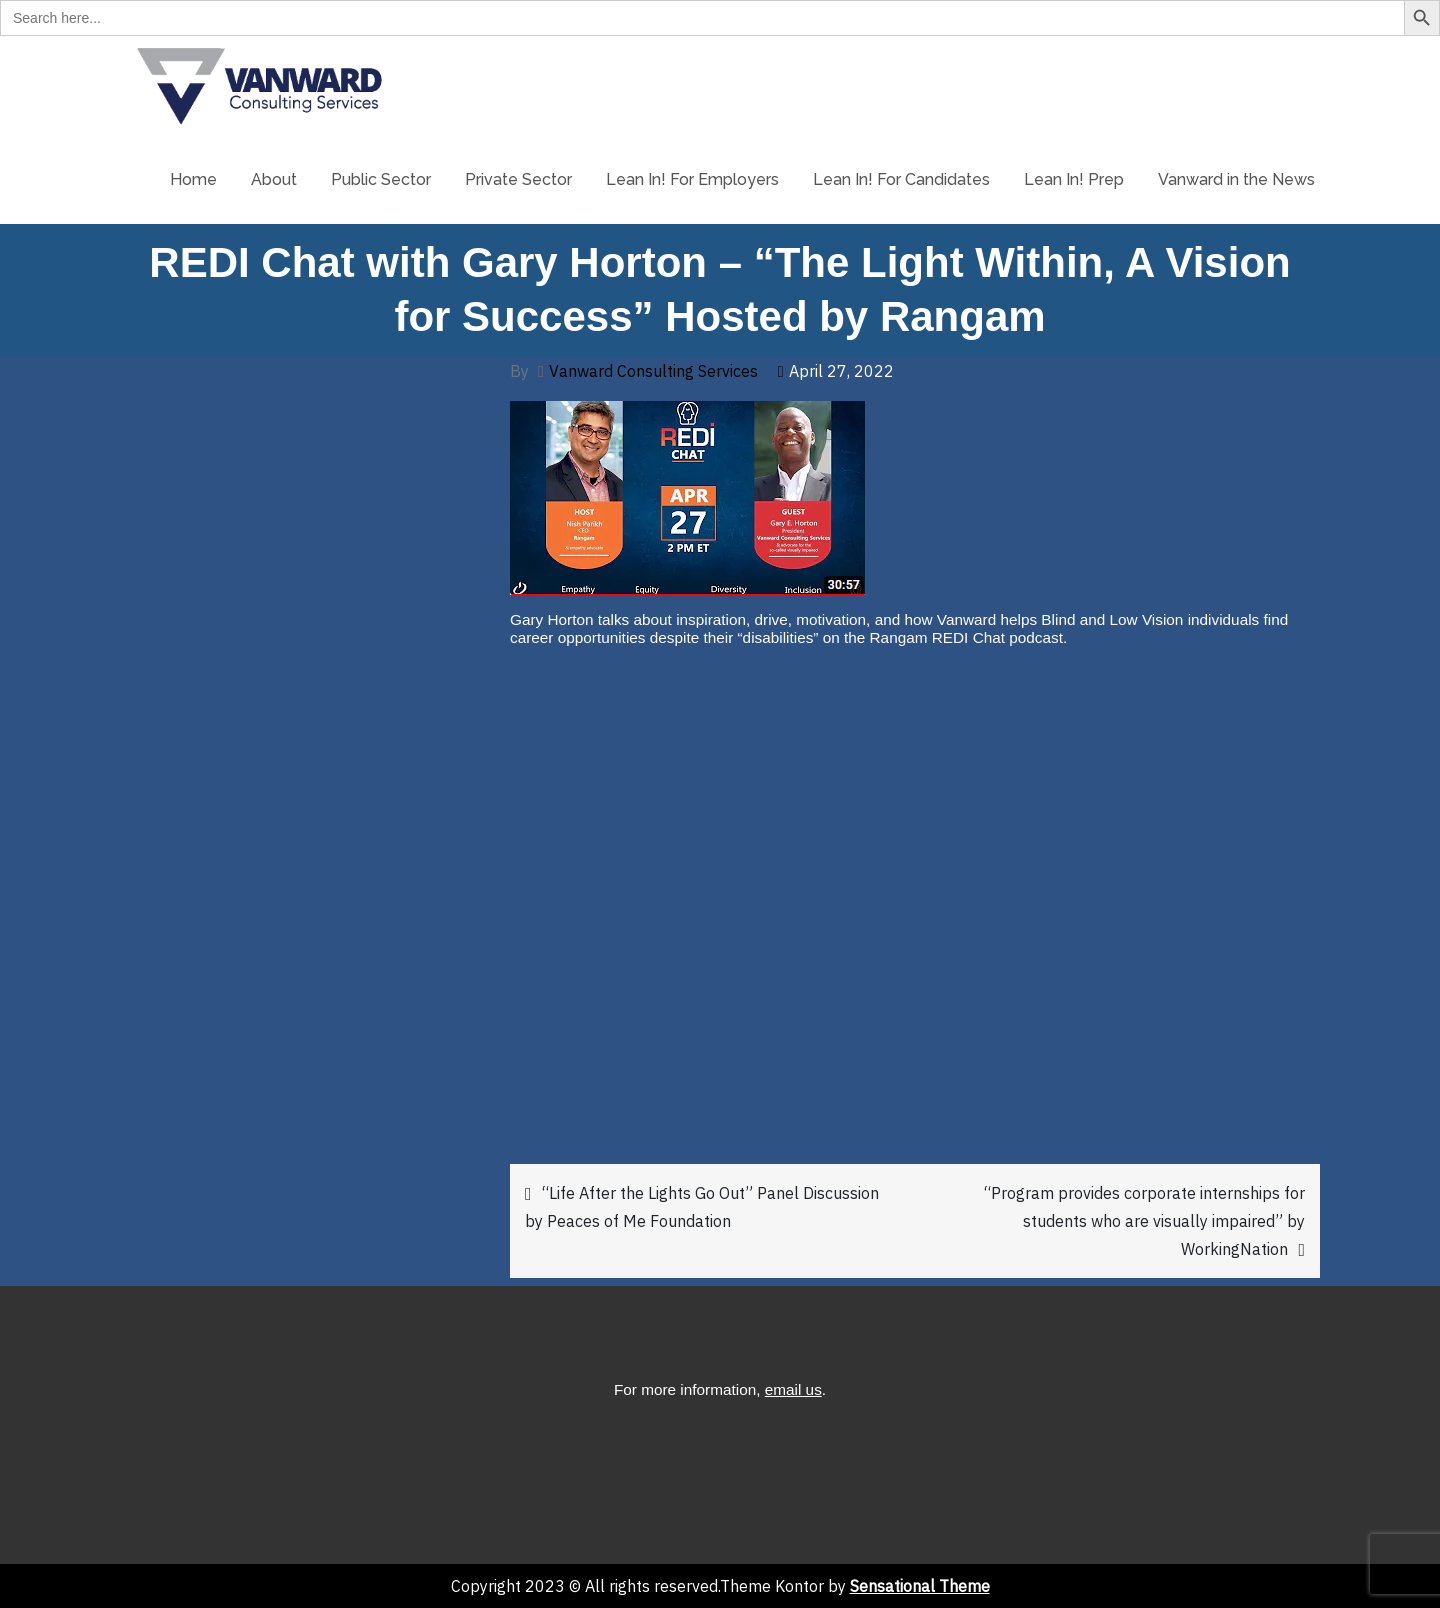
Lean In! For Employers (692, 179)
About (274, 179)
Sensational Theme (920, 1586)
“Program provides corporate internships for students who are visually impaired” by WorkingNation (1144, 1221)
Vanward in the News (1236, 179)
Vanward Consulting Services (653, 371)
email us (793, 1389)
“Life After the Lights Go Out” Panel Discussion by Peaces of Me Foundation (702, 1207)
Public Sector (381, 179)
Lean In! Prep (1074, 179)
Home (193, 179)
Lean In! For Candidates (901, 179)
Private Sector (518, 179)
